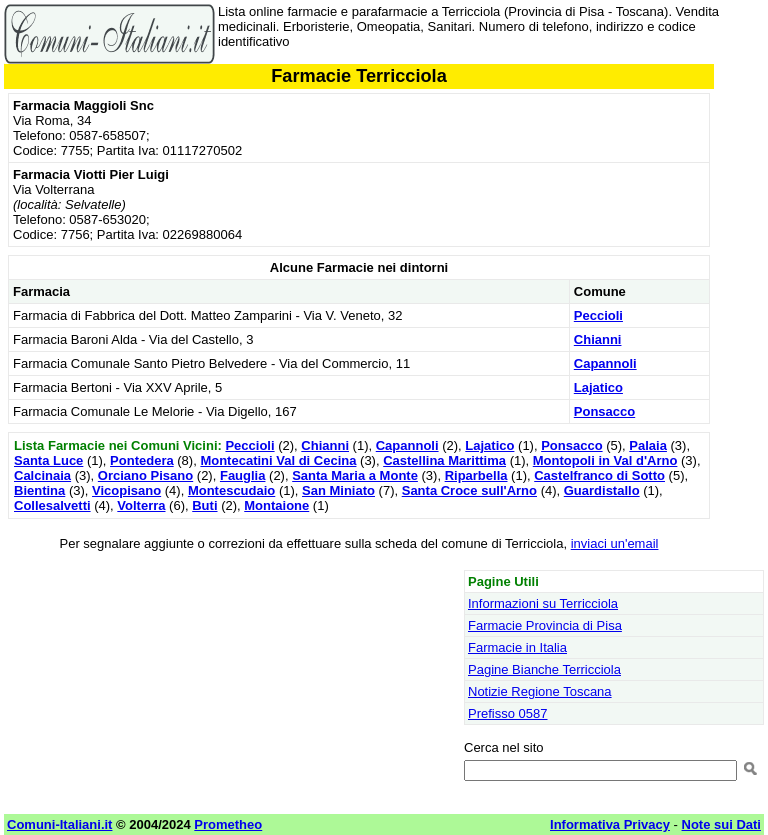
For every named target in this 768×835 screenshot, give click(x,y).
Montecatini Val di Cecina (278, 460)
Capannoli (605, 363)
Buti (204, 505)
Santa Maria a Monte (355, 475)
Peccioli (598, 315)
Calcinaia (42, 475)
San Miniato (338, 490)
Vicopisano (126, 490)
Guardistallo (602, 490)
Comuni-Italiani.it (59, 824)
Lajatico (598, 387)
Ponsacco (604, 411)
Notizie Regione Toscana (540, 691)
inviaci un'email (615, 543)
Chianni (598, 339)
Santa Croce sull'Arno (469, 490)
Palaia (648, 445)
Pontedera (142, 460)
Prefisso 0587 (508, 713)
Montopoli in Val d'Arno (605, 460)
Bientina (39, 490)
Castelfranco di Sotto (599, 475)
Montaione (276, 505)
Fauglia (243, 475)
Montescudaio (231, 490)
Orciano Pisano (145, 475)
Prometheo (228, 824)
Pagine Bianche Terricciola (544, 669)
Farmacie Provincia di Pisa (545, 625)
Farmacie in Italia (517, 647)
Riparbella (476, 475)
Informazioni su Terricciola (543, 603)
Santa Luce (48, 460)
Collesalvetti (52, 505)
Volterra (141, 505)
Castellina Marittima (444, 460)
